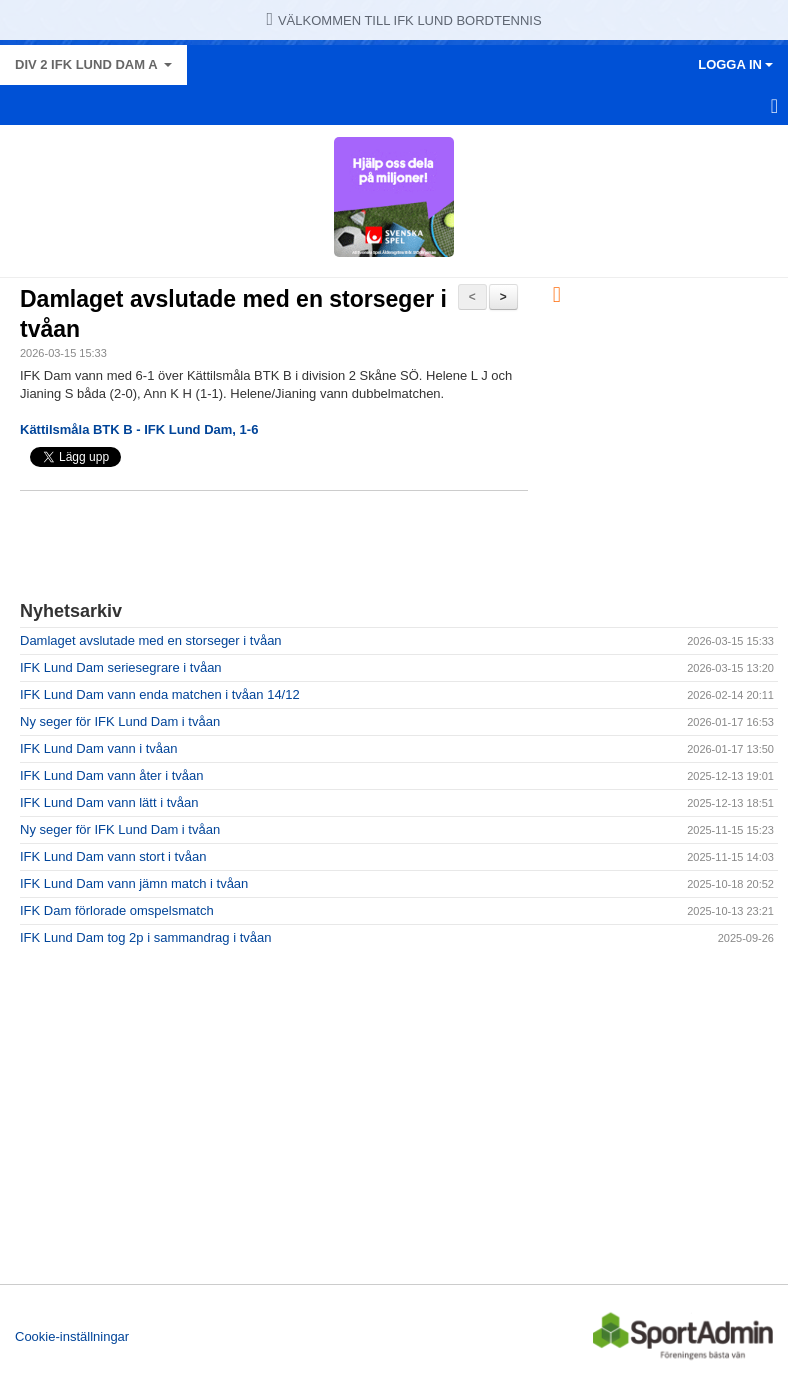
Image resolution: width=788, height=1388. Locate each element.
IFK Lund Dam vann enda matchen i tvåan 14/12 (160, 694)
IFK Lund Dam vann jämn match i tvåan (134, 883)
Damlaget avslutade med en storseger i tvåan (151, 640)
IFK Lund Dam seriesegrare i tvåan (121, 667)
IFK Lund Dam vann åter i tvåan (112, 775)
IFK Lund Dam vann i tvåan (99, 748)
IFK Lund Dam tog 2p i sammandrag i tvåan (145, 937)
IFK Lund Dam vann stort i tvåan (113, 856)
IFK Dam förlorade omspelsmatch (117, 910)
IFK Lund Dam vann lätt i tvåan (109, 802)
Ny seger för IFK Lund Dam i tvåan (120, 721)
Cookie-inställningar (72, 1336)
